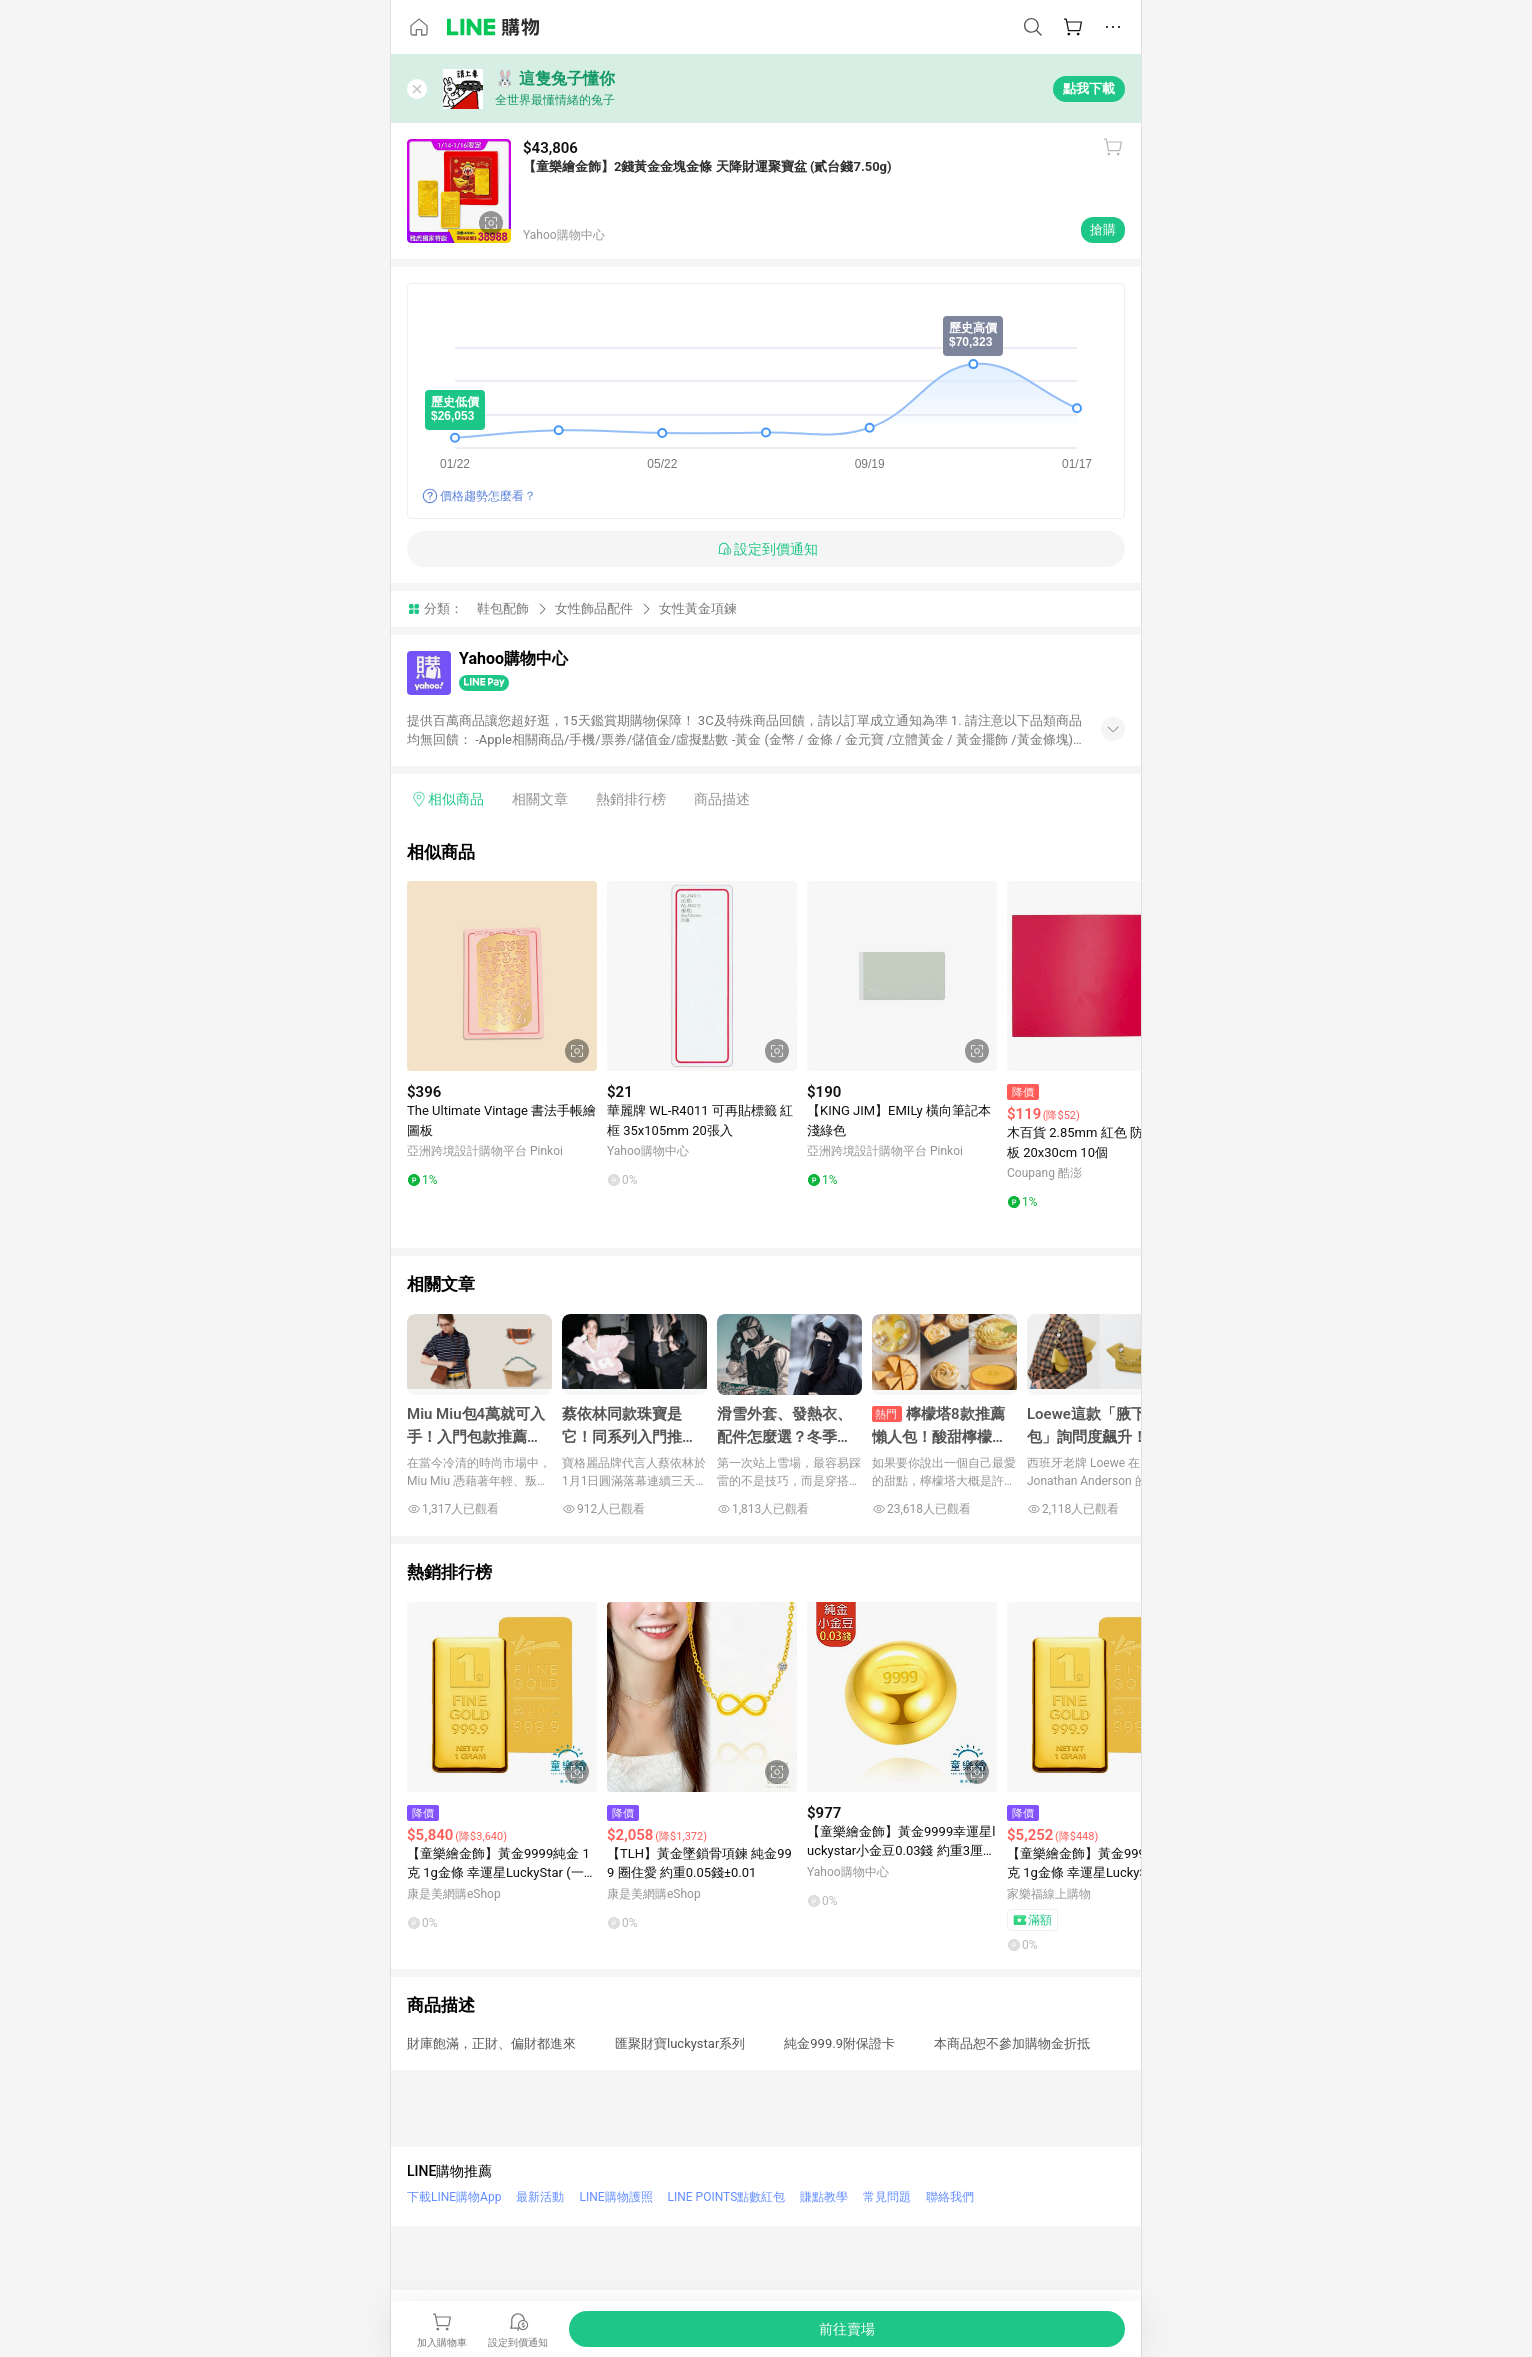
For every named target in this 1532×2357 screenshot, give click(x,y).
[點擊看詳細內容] (502, 976)
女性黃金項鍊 (698, 608)
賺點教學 (824, 2197)
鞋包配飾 (503, 608)
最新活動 (540, 2197)
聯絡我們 (950, 2197)
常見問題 (887, 2197)
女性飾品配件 (594, 608)
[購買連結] (847, 2329)
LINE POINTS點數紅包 (727, 2197)
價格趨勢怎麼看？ (488, 496)
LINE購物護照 (615, 2197)
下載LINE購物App (454, 2197)
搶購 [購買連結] (1103, 229)
